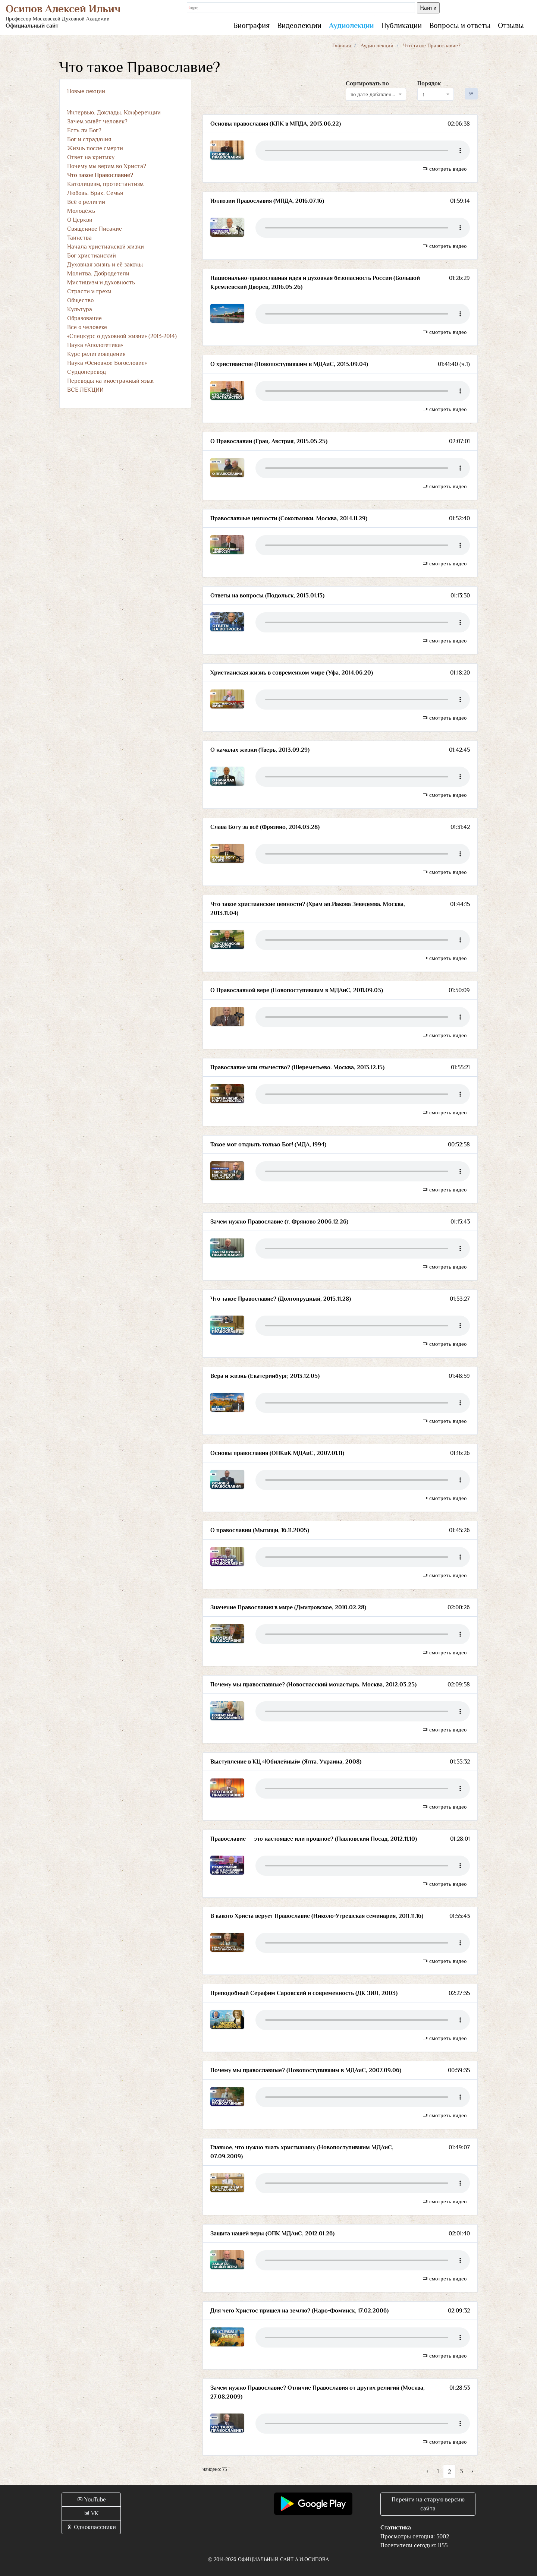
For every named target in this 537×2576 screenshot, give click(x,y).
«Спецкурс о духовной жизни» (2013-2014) (122, 336)
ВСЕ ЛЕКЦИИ (85, 389)
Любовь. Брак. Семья (95, 193)
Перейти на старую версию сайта (428, 2504)
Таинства (79, 237)
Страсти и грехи (89, 291)
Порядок (429, 83)
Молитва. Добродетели (98, 273)
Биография (251, 25)
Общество (80, 300)
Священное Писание (94, 228)
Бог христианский (91, 255)
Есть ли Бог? (84, 130)
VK (91, 2513)
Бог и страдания (89, 139)
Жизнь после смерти (95, 148)
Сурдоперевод (86, 372)
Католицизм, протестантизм (105, 184)
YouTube (91, 2499)
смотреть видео (445, 169)
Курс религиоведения (96, 354)
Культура (79, 309)
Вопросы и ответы (459, 25)
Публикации (401, 25)
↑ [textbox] (423, 94)
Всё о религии (86, 202)
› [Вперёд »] (472, 2471)
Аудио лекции (377, 45)
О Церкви (79, 220)
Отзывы (511, 25)
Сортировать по (367, 83)
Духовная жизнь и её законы (105, 264)
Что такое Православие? (100, 175)
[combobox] (376, 94)
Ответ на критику (90, 157)
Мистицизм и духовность (101, 282)
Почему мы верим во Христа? (106, 166)
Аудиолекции (351, 25)
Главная (341, 45)
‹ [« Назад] (427, 2471)
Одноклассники (91, 2527)
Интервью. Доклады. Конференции (114, 112)
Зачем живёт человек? (97, 121)
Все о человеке (87, 327)
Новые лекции (86, 91)
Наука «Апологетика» (95, 345)
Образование (84, 318)
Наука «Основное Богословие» (107, 363)
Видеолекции (299, 25)
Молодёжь (81, 211)
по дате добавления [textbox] (374, 94)
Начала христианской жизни (105, 246)
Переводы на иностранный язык (110, 381)
